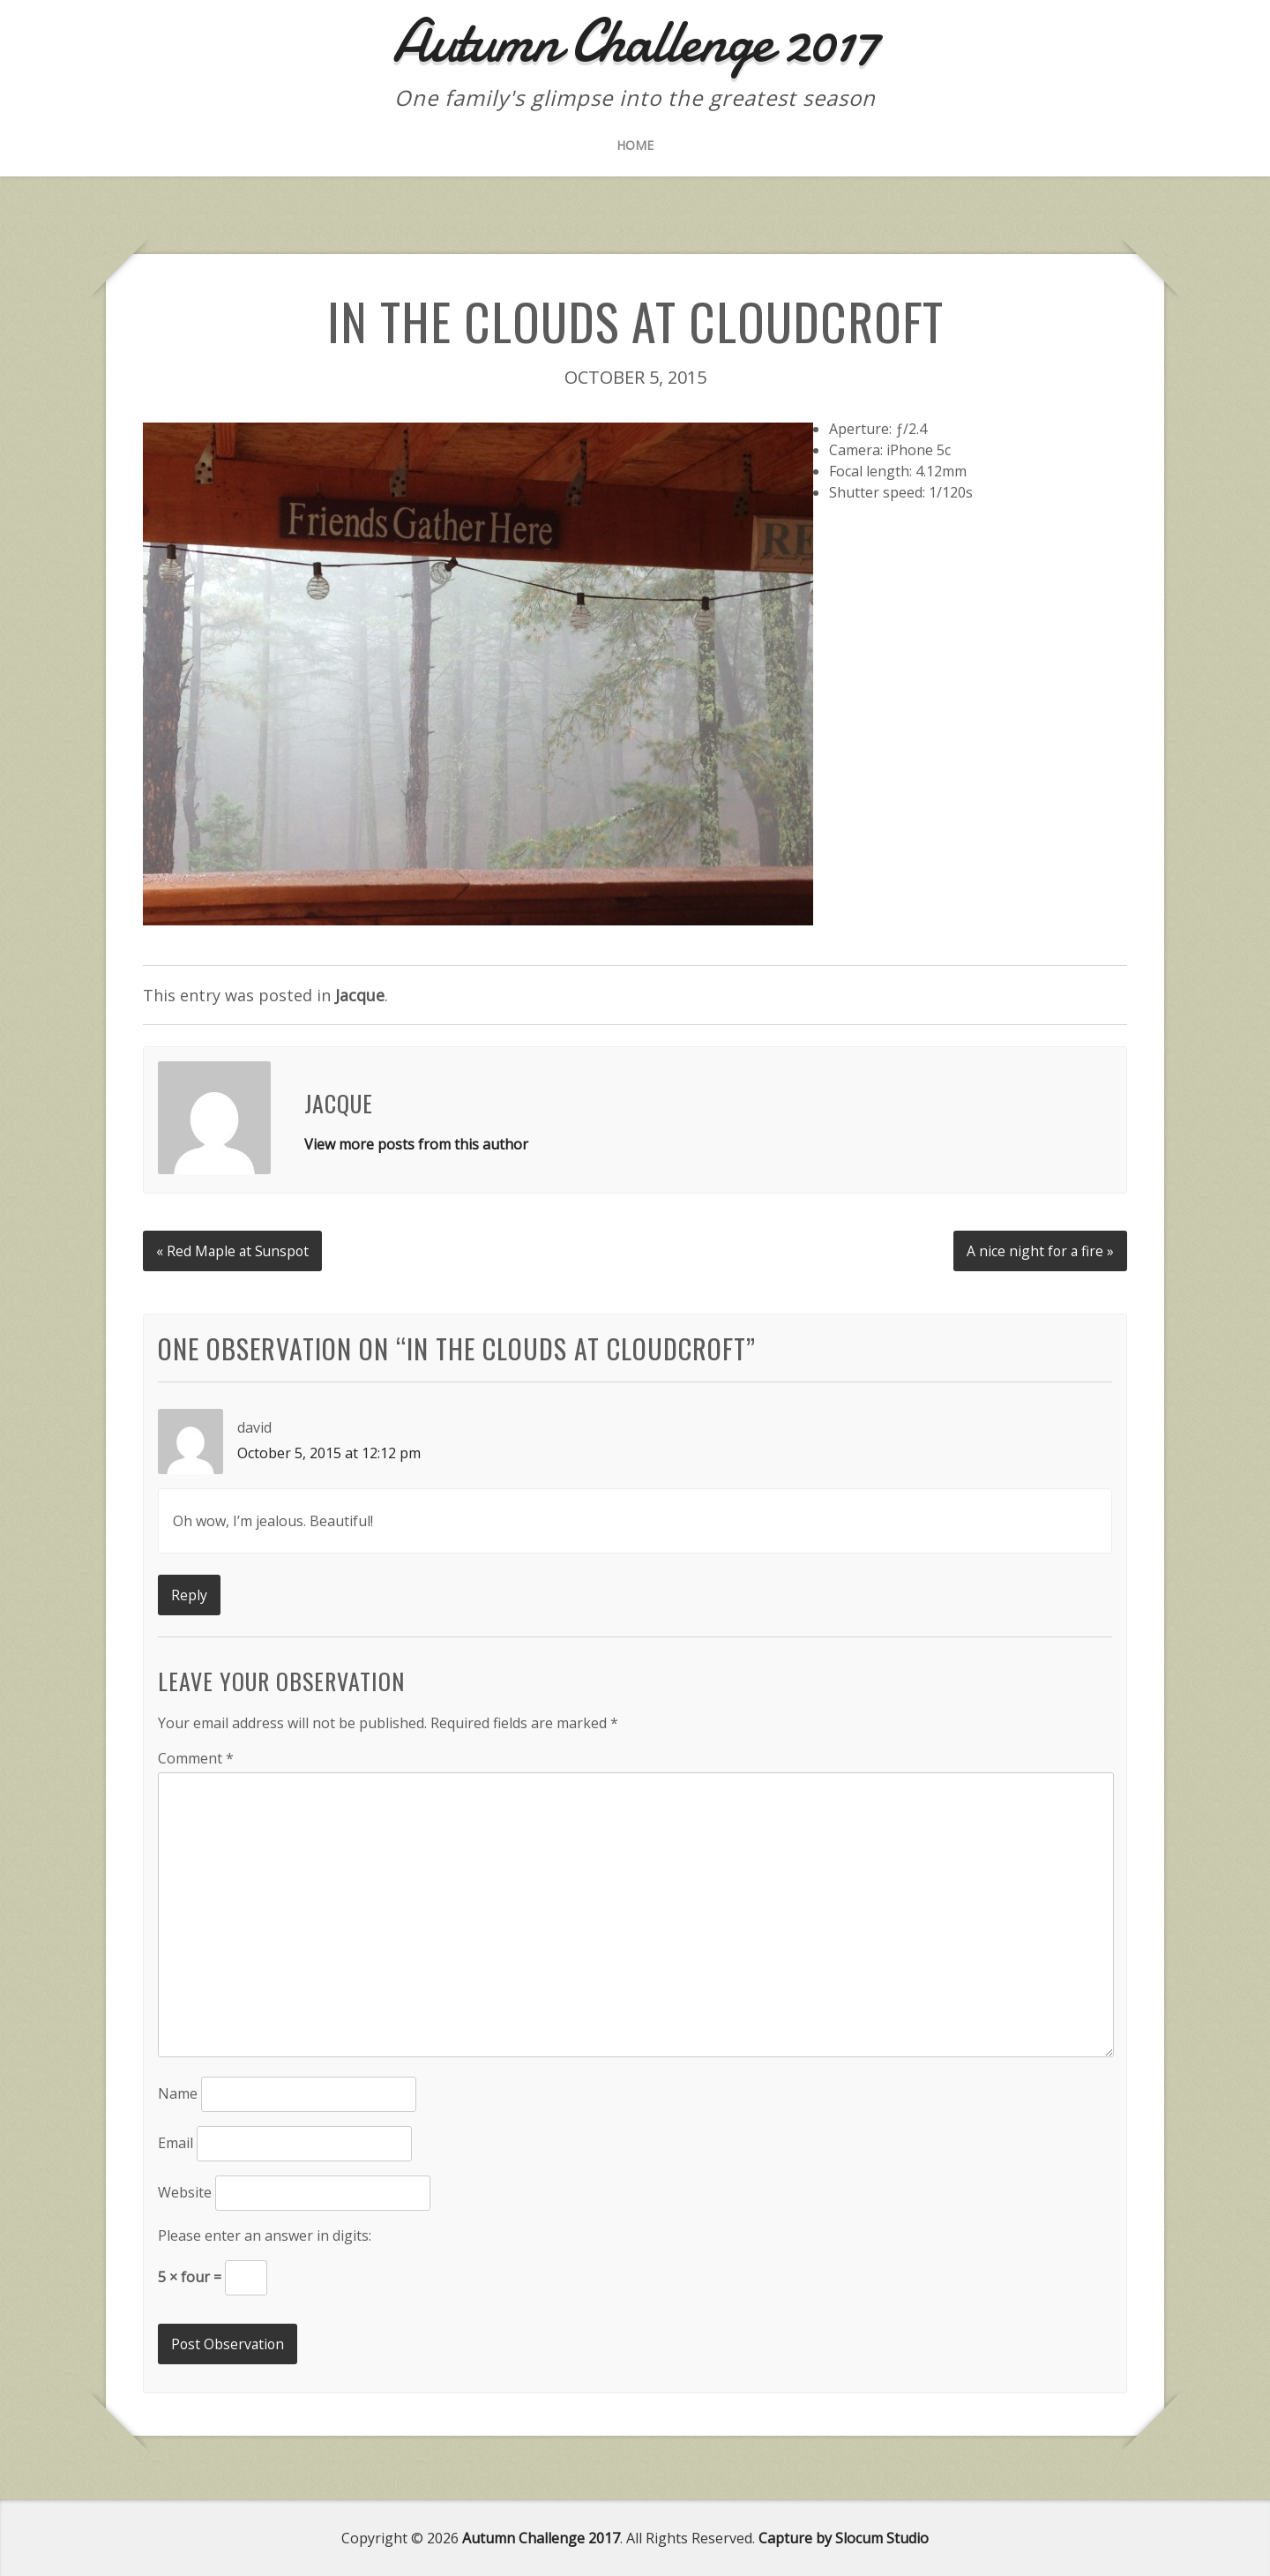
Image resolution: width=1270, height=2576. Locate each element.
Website (185, 2191)
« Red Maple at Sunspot (234, 1249)
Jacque (360, 995)
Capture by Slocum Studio (843, 2537)
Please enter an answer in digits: (264, 2234)
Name (178, 2092)
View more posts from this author (416, 1144)
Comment (196, 1756)
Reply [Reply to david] (189, 1593)
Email (175, 2142)
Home (635, 145)
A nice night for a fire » (1039, 1249)
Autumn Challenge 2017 (541, 2537)
